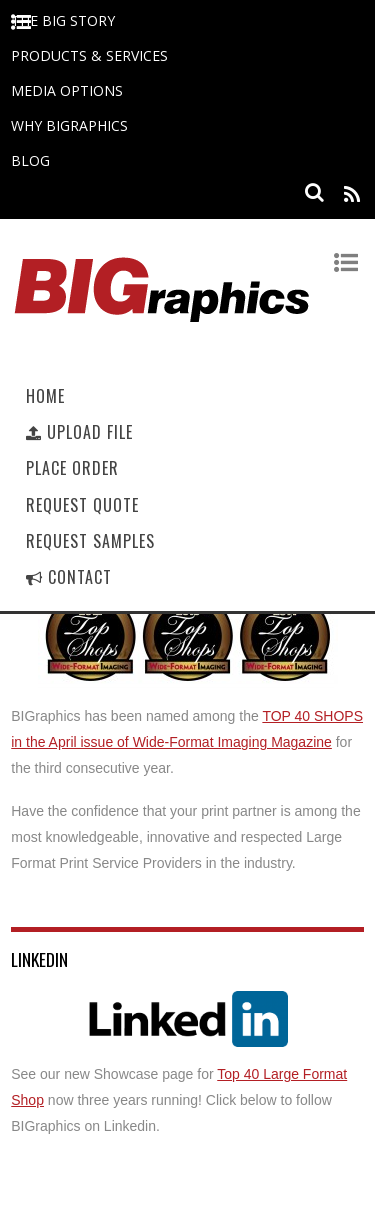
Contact (69, 577)
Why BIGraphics (69, 125)
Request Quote (82, 505)
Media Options (67, 90)
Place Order (72, 468)
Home (45, 396)
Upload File (79, 432)
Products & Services (89, 55)
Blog (30, 160)
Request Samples (90, 541)
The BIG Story (63, 20)
